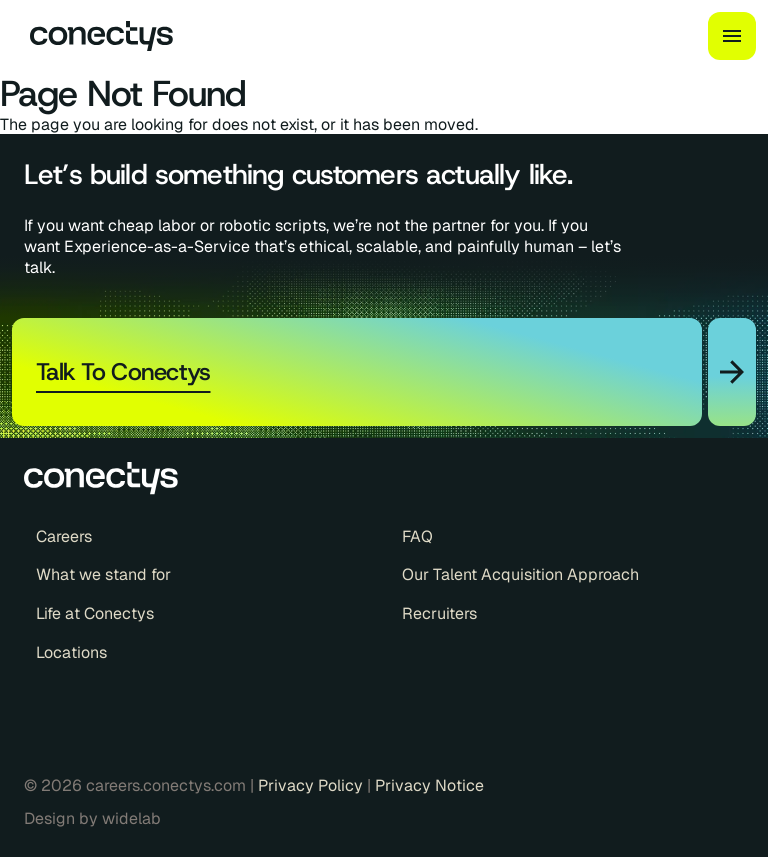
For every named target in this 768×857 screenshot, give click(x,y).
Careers (64, 537)
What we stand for (103, 575)
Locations (71, 653)
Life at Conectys (95, 614)
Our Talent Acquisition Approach (520, 575)
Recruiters (439, 614)
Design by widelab (92, 819)
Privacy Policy (312, 785)
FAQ (417, 537)
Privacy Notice (429, 785)
